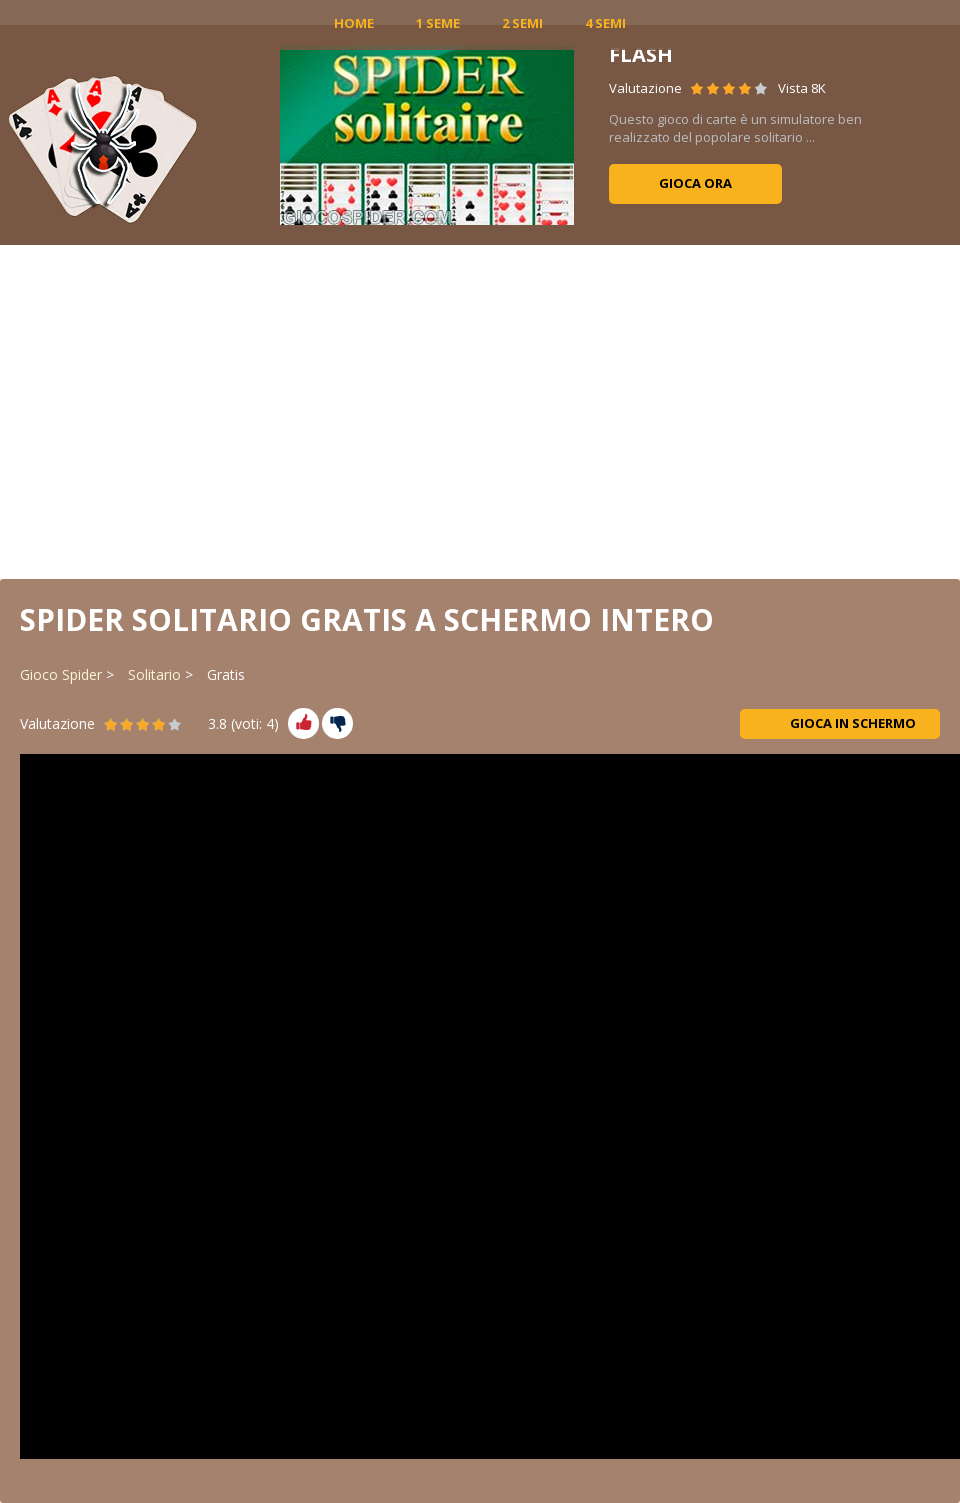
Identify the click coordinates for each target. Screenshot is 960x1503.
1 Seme (438, 23)
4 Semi (605, 23)
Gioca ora (695, 183)
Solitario (154, 674)
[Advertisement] (480, 410)
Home (354, 23)
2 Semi (522, 23)
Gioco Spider (61, 674)
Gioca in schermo (840, 723)
